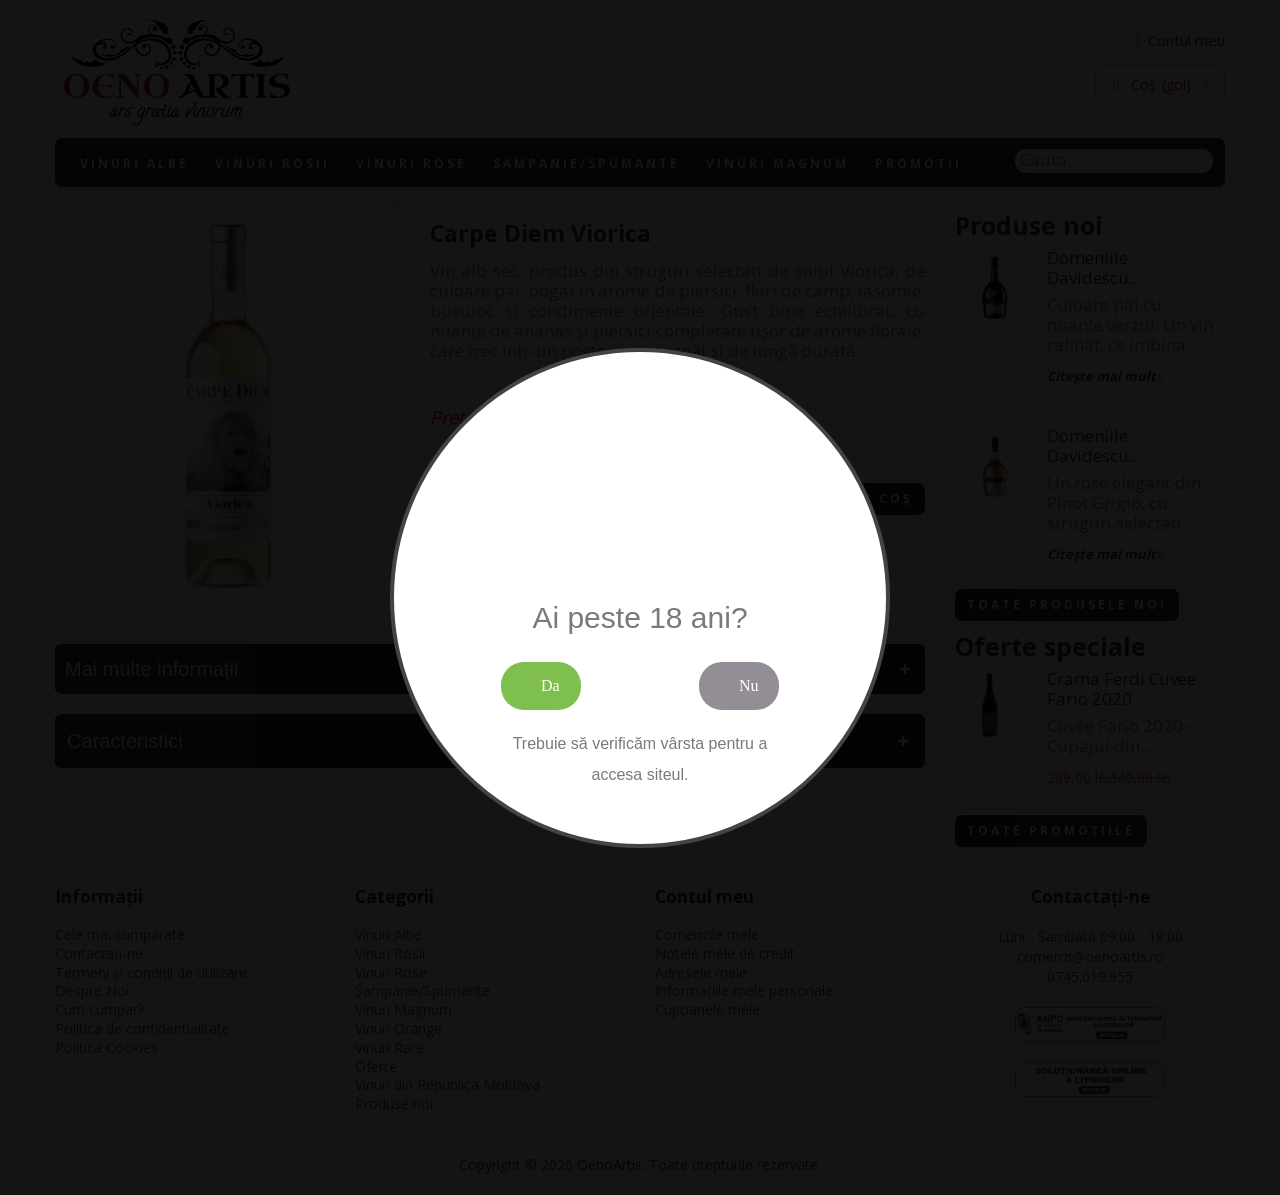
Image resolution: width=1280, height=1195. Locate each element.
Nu (749, 685)
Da (550, 685)
